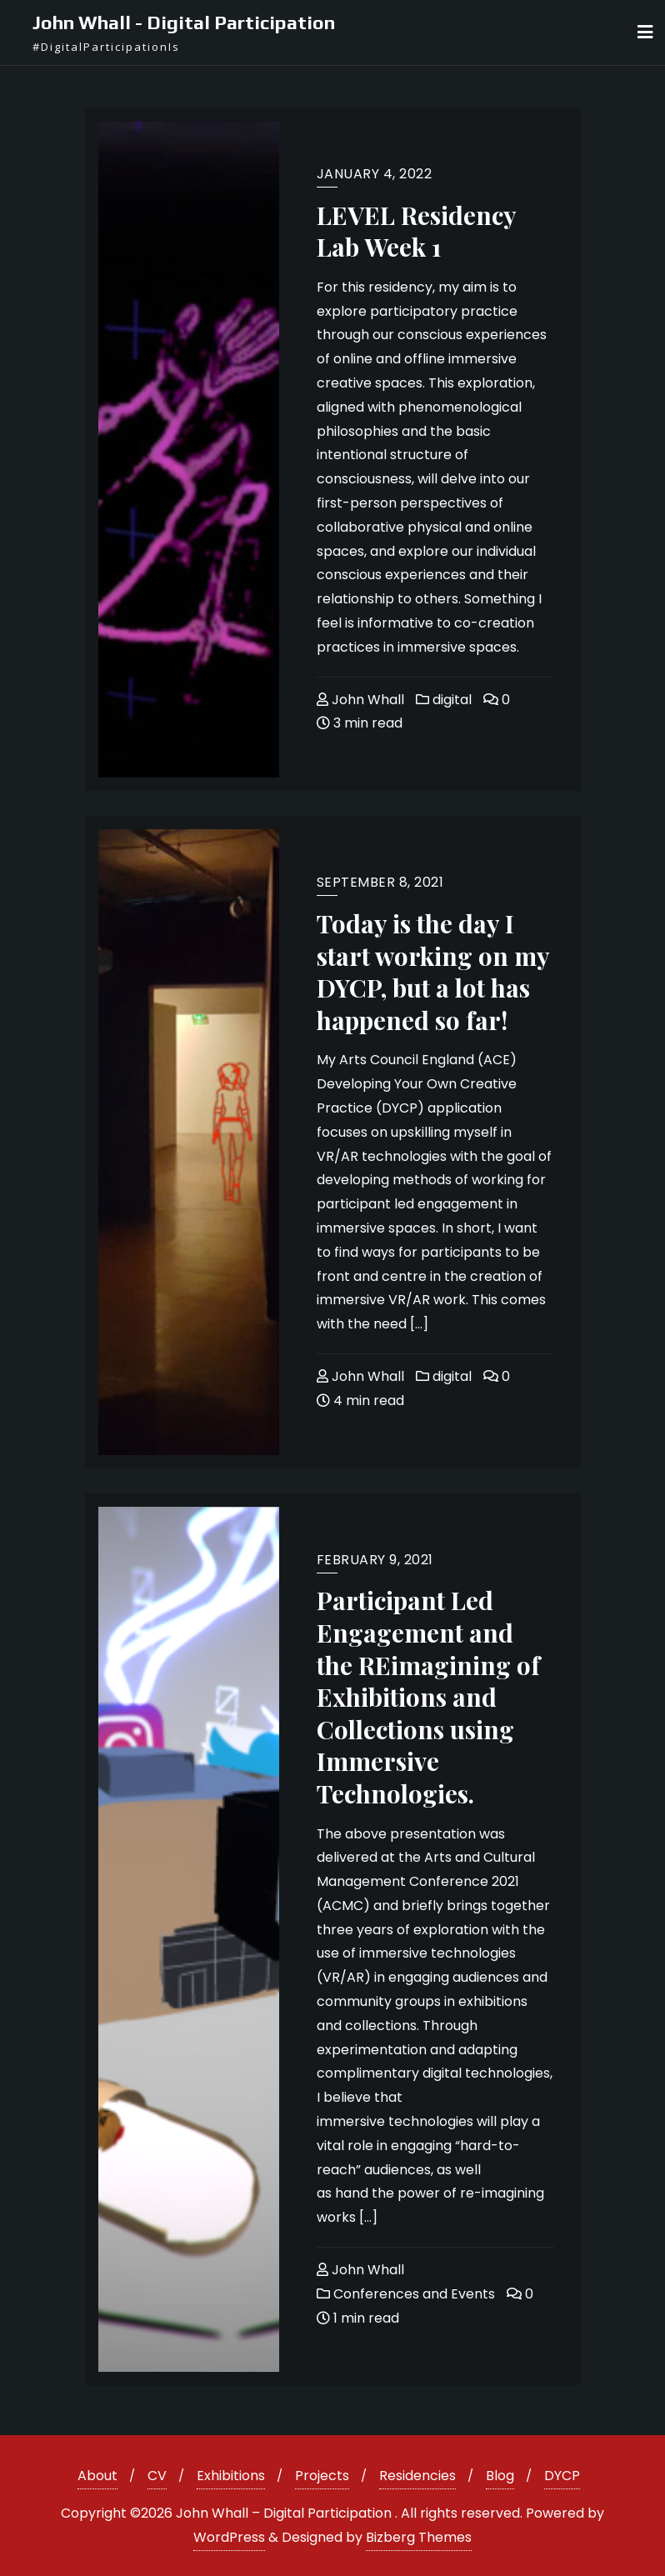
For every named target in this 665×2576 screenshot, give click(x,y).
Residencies (417, 2475)
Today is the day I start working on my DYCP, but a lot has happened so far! (433, 971)
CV (157, 2475)
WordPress (229, 2537)
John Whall (360, 699)
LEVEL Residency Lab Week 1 (416, 230)
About (98, 2475)
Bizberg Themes (419, 2537)
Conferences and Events (406, 2293)
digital (444, 699)
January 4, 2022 (374, 173)
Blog (500, 2475)
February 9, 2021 (375, 1559)
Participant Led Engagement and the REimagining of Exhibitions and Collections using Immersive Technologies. (428, 1696)
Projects (322, 2475)
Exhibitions (231, 2475)
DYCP (562, 2475)
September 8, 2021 (380, 882)
